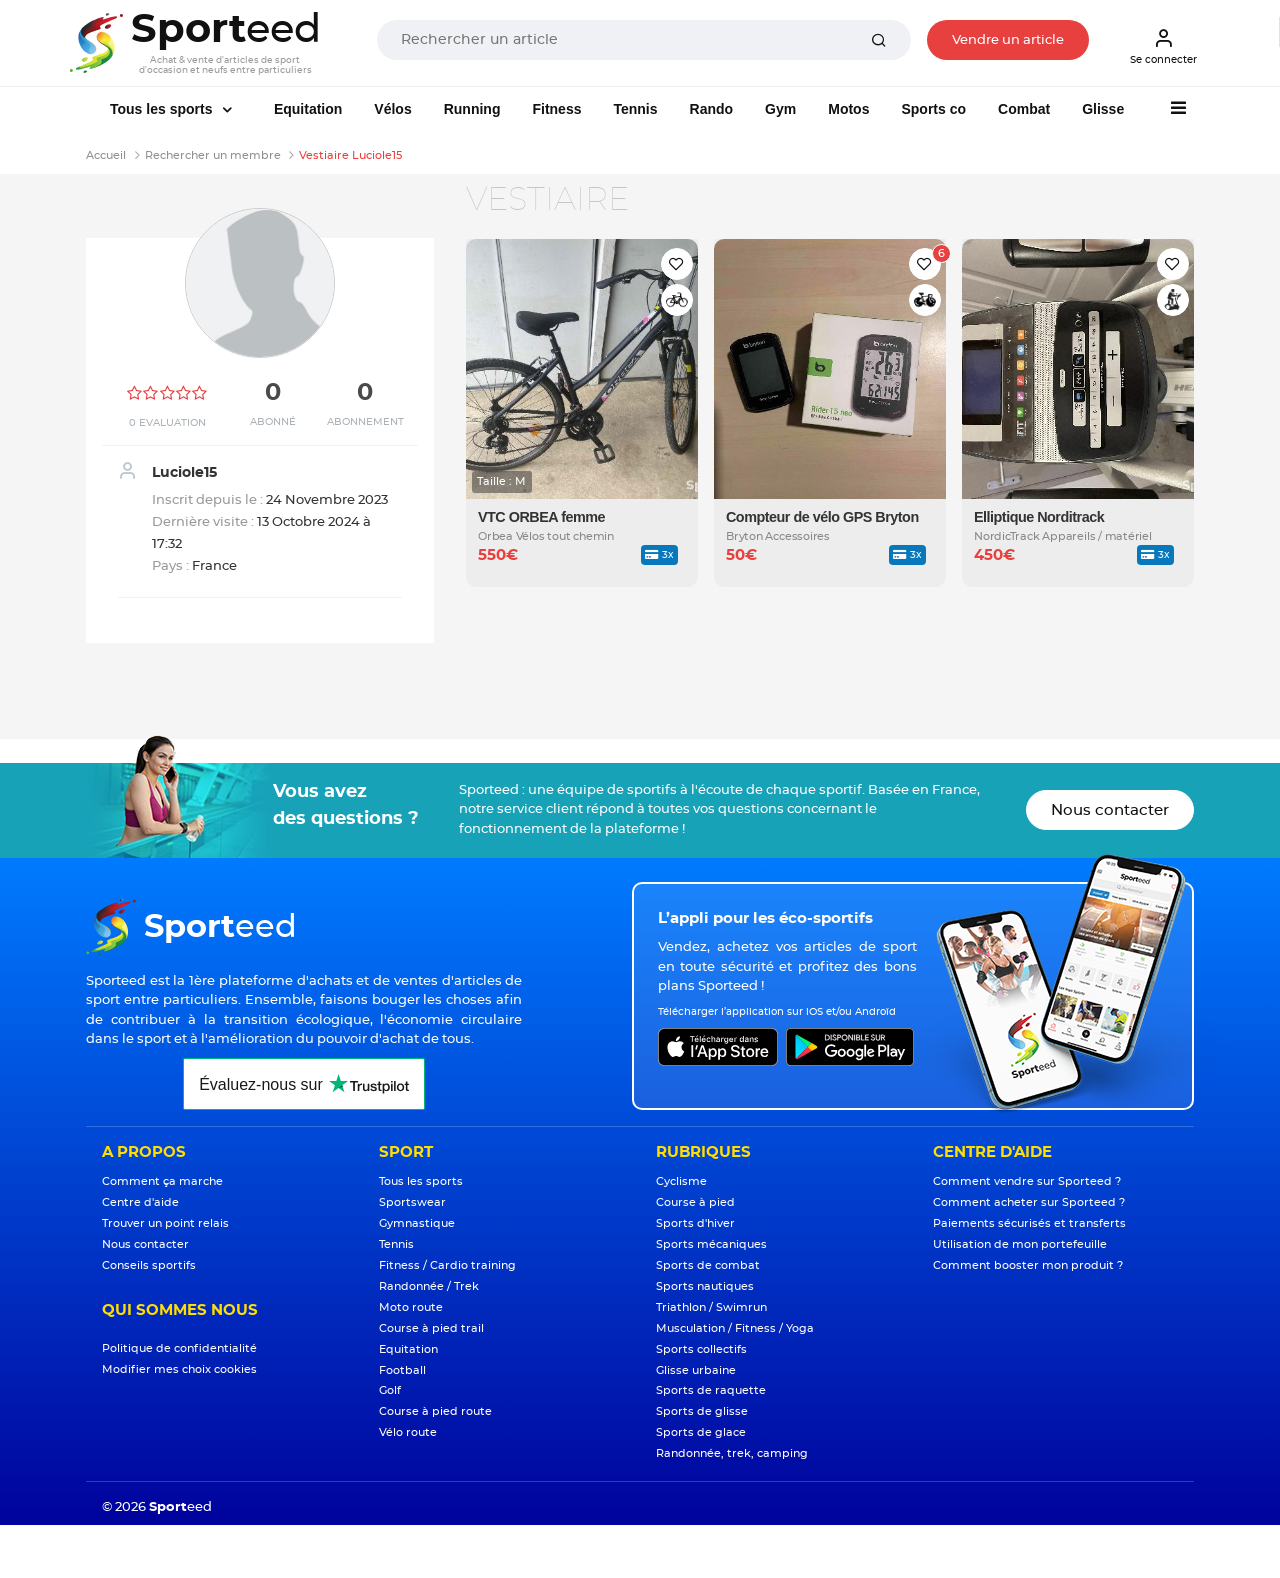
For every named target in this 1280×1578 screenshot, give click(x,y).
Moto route (411, 1307)
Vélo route (408, 1432)
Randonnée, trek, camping (732, 1453)
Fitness (556, 109)
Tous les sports (163, 109)
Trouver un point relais (165, 1223)
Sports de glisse (702, 1411)
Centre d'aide (140, 1202)
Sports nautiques (705, 1286)
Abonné (273, 422)
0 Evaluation (167, 423)
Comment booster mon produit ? (1028, 1265)
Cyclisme (681, 1181)
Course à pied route (435, 1411)
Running (472, 109)
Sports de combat (708, 1265)
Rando (712, 109)
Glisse (1103, 109)
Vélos (392, 109)
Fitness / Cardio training (447, 1265)
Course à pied (695, 1202)
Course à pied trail (431, 1328)
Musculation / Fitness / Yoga (735, 1328)
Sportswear (412, 1202)
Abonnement (365, 422)
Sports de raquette (711, 1390)
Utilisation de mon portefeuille (1020, 1244)
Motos (848, 109)
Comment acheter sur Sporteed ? (1029, 1202)
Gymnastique (417, 1223)
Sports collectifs (701, 1349)
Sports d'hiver (695, 1223)
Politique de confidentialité (179, 1348)
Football (402, 1370)
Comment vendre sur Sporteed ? (1027, 1181)
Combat (1024, 109)
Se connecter (1163, 46)
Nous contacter (1110, 810)
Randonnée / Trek (429, 1286)
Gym (780, 109)
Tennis (635, 109)
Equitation (308, 109)
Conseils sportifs (149, 1265)
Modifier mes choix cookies (179, 1369)
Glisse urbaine (696, 1370)
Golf (390, 1390)
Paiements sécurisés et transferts (1029, 1223)
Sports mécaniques (711, 1244)
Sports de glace (701, 1432)
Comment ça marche (162, 1181)
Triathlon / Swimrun (711, 1307)
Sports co (933, 109)
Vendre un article (1008, 40)
